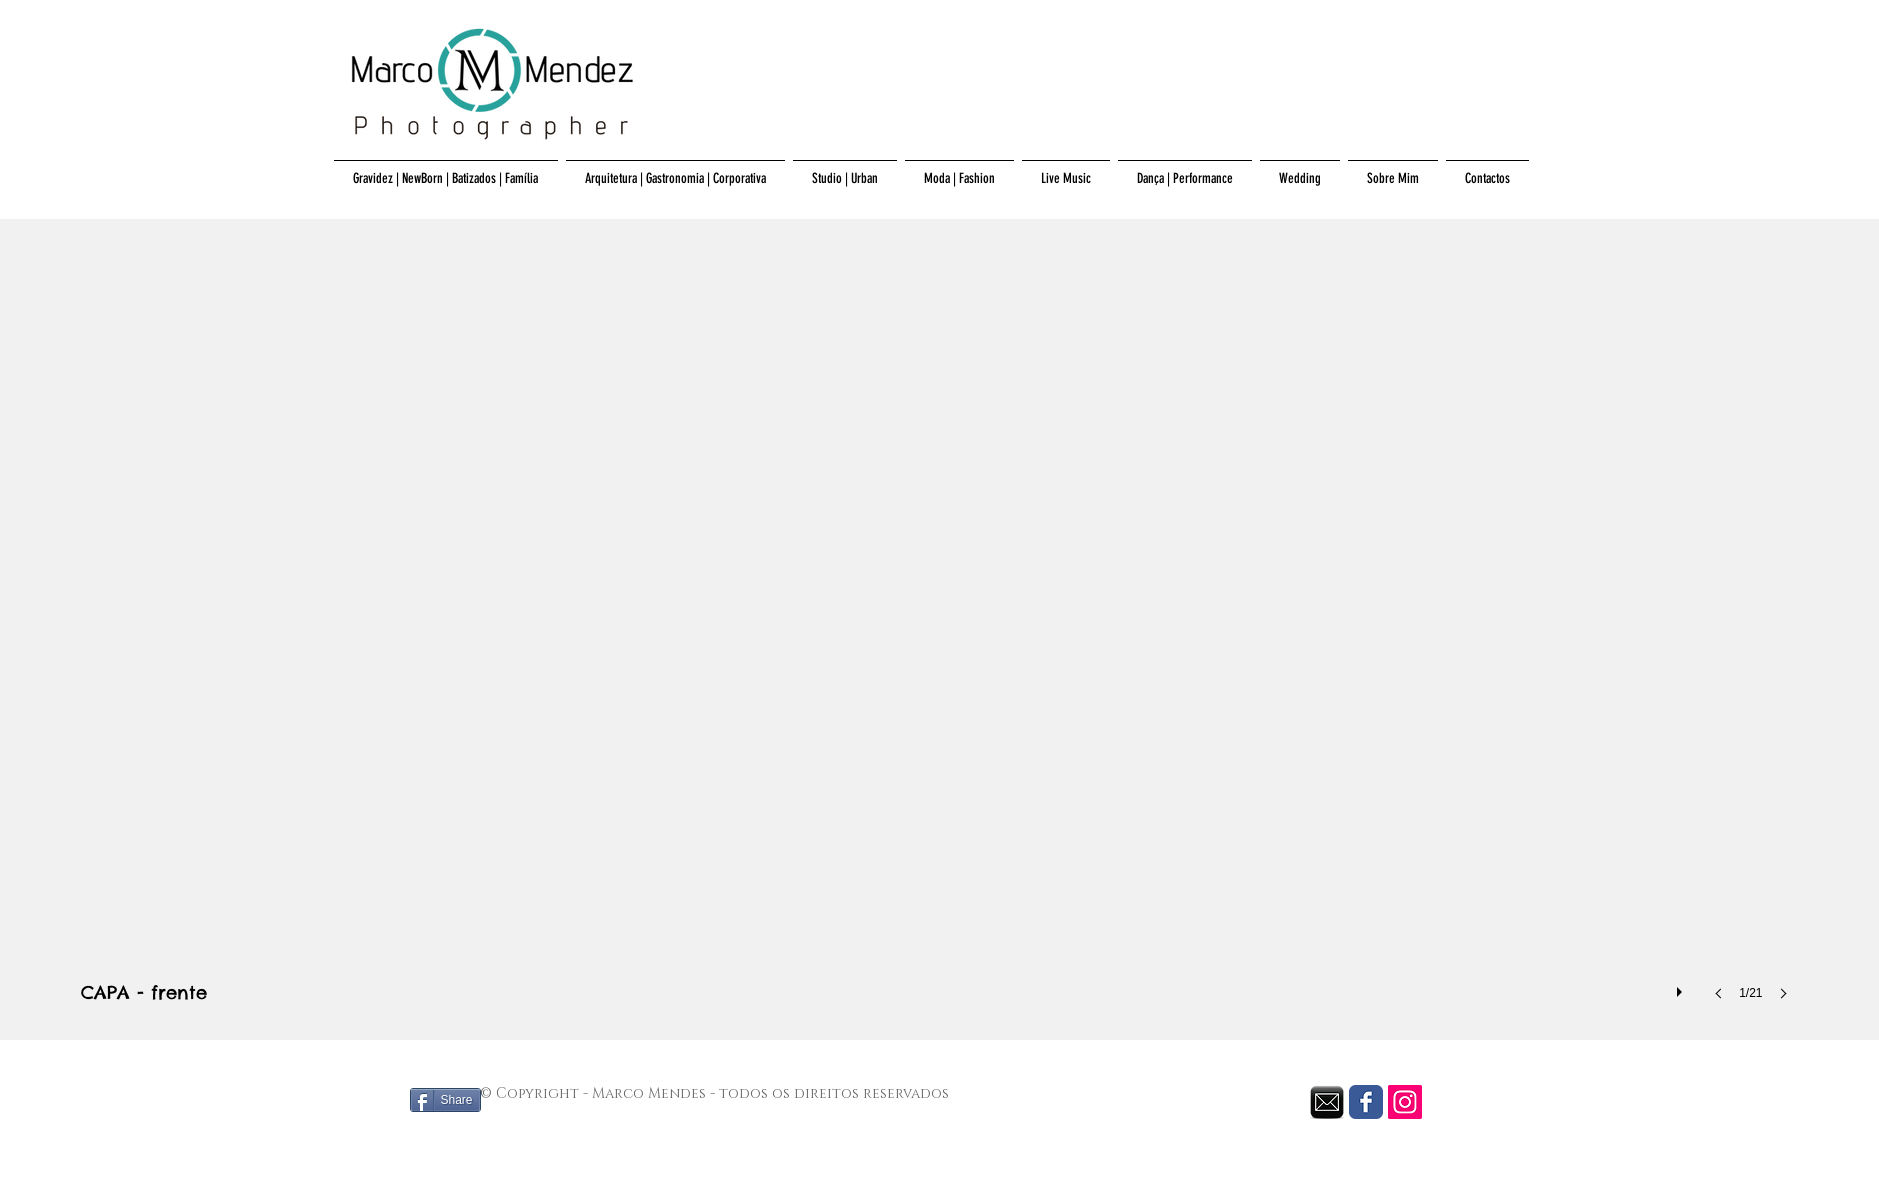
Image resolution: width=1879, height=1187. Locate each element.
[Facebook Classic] (1366, 1102)
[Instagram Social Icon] (1405, 1102)
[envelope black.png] (1327, 1102)
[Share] (445, 1100)
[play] (1682, 987)
